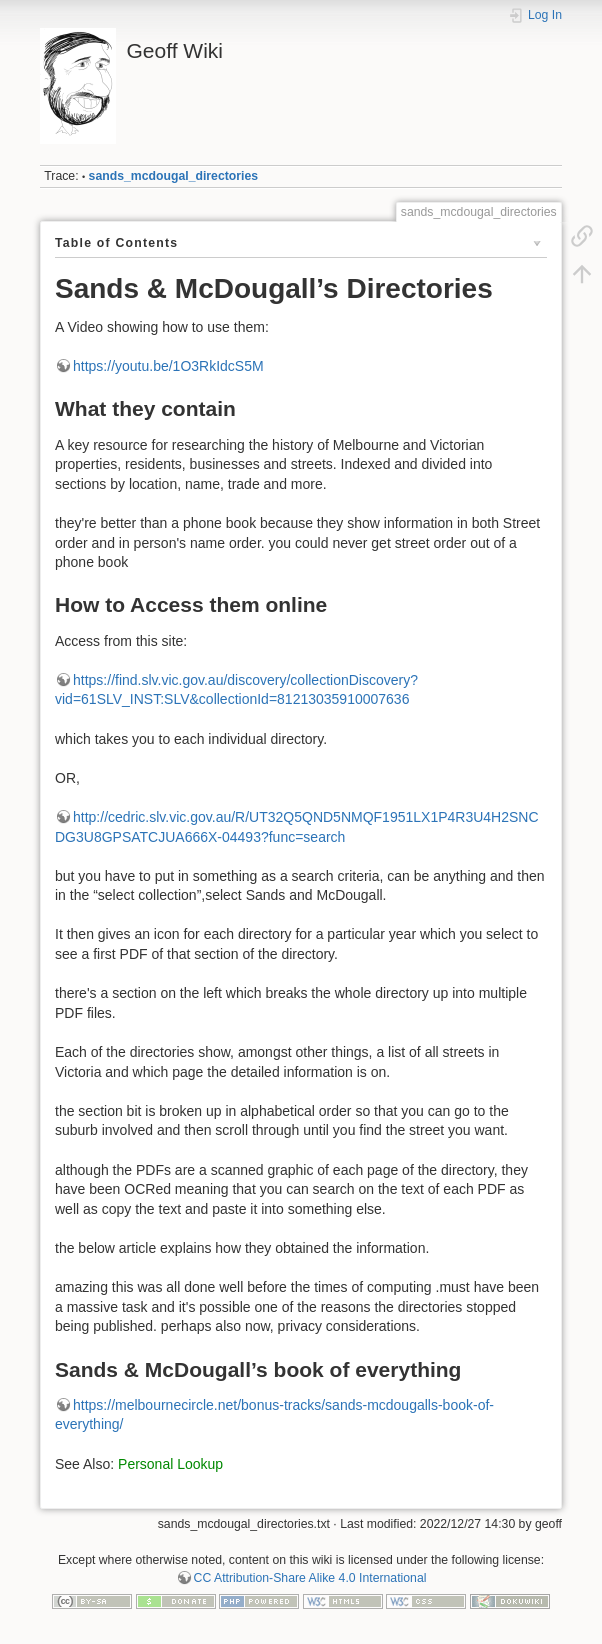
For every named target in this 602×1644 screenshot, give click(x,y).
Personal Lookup (170, 1464)
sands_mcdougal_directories (174, 176)
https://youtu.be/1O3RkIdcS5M (168, 366)
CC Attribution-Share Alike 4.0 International (310, 1578)
